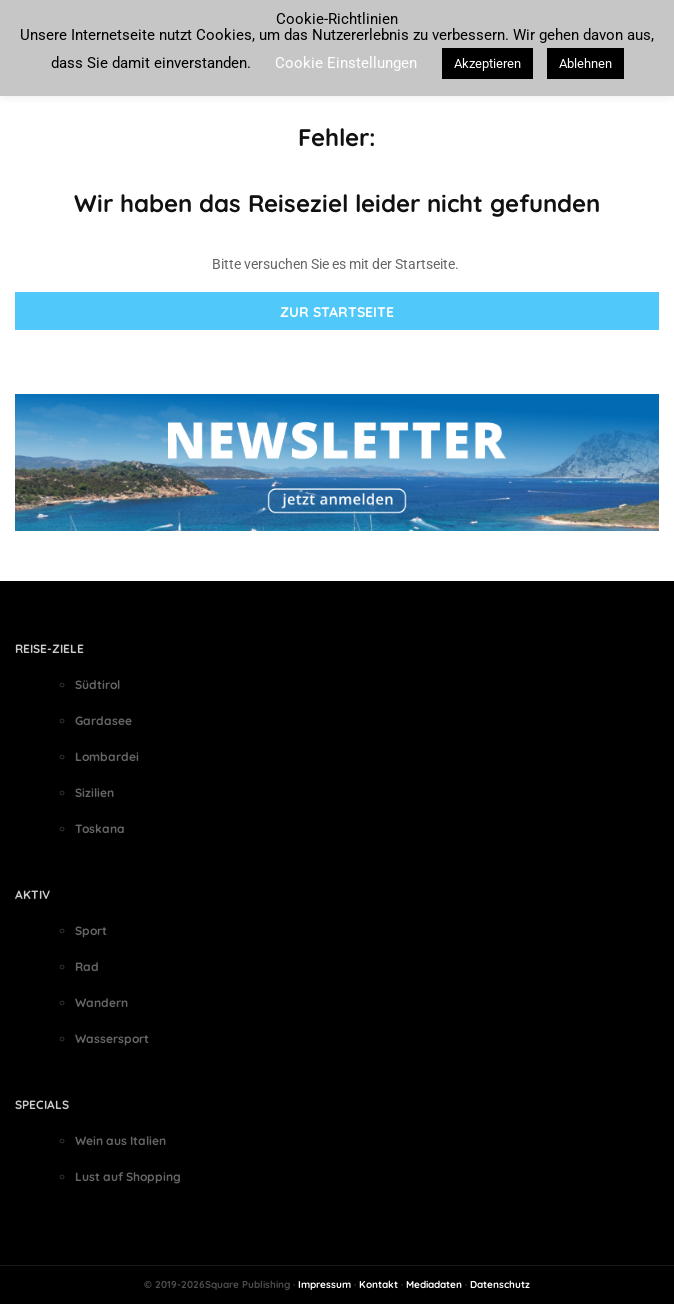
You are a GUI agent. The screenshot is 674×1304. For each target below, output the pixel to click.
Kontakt (378, 1284)
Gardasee (103, 720)
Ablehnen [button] (585, 63)
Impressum (324, 1284)
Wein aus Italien (120, 1140)
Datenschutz (500, 1284)
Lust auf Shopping (128, 1176)
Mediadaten (434, 1284)
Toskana (100, 828)
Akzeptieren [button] (487, 63)
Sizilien (94, 792)
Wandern (101, 1002)
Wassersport (112, 1038)
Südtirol (97, 684)
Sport (91, 930)
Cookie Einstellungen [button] (346, 63)
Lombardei (107, 756)
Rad (87, 966)
